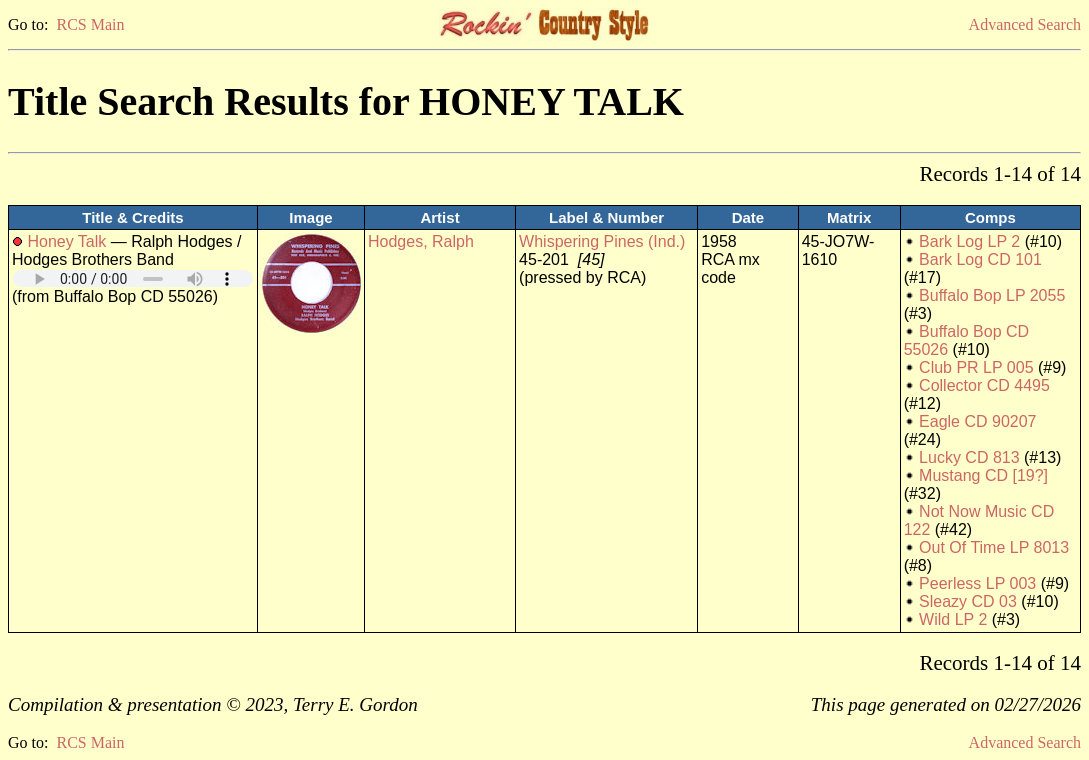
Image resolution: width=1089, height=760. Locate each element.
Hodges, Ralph (421, 241)
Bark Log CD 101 (980, 259)
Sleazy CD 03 (968, 601)
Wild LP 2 (953, 619)
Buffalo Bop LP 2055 (992, 295)
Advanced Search (1025, 24)
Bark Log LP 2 (969, 241)
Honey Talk (66, 241)
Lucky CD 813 (969, 457)
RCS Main (90, 24)
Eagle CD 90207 (977, 421)
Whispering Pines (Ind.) (602, 241)
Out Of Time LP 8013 (994, 547)
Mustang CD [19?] (983, 475)
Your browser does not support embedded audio (133, 278)
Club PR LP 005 (976, 367)
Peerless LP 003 (977, 583)
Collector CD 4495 (984, 385)
